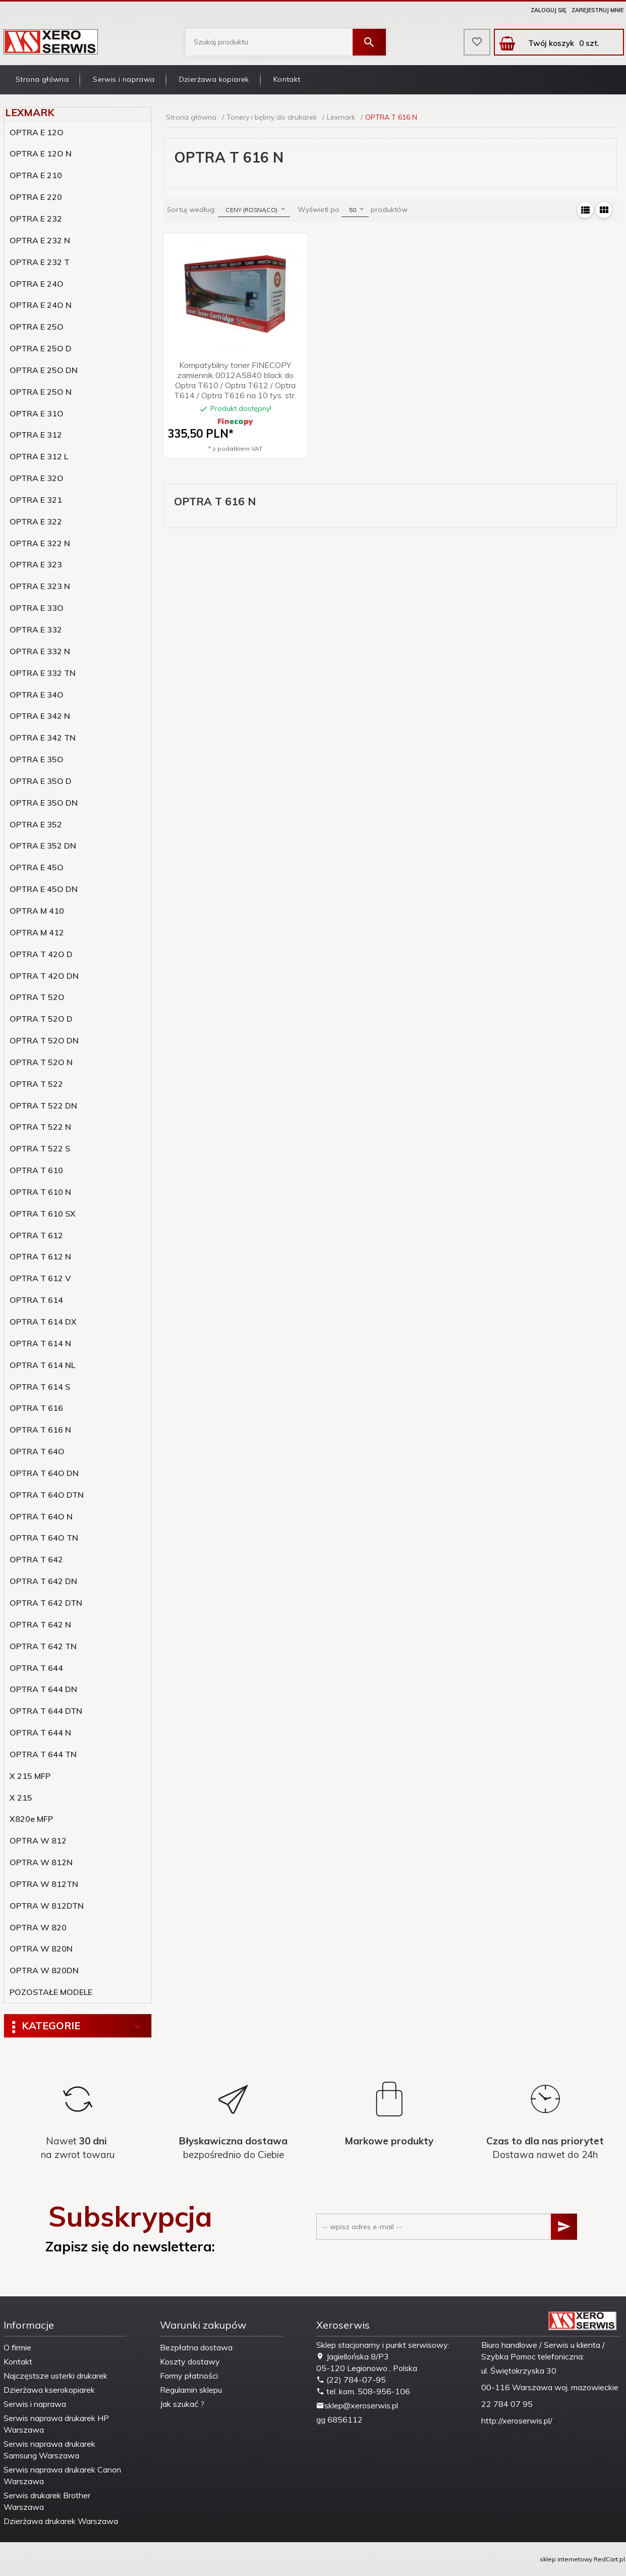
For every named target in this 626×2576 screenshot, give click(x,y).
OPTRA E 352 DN (43, 845)
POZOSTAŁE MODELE (51, 1992)
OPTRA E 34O (37, 695)
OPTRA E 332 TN (43, 673)
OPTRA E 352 (36, 824)
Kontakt (287, 79)
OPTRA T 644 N (40, 1732)
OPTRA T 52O (37, 997)
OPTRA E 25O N (41, 392)
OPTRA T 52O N (41, 1062)
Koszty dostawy (190, 2361)
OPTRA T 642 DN (43, 1581)
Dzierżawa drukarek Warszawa (61, 2521)
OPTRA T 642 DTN (46, 1603)
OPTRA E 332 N (40, 651)
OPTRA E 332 (36, 629)
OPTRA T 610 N (40, 1192)
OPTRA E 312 (36, 435)
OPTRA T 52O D (41, 1019)
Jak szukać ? (182, 2404)
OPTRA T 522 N (40, 1127)
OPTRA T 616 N (40, 1430)
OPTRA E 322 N (40, 543)
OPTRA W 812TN (44, 1884)
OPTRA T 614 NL (42, 1365)
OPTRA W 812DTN (47, 1906)
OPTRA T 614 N (40, 1343)
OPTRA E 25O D (41, 348)
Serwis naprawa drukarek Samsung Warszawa (49, 2449)
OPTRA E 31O (37, 413)
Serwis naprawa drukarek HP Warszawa (56, 2424)
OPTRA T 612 (36, 1235)
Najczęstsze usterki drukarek (55, 2376)
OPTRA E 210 (36, 175)
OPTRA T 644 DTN (46, 1711)
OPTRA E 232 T (40, 262)
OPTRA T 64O (37, 1451)
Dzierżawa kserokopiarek (49, 2390)
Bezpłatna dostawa (196, 2347)
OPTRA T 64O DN (44, 1473)
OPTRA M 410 (37, 911)
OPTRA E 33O (37, 608)
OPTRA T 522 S (40, 1148)
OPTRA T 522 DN (43, 1105)
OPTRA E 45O (37, 867)
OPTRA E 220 (36, 197)
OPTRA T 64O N (41, 1516)
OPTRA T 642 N (40, 1624)
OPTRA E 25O (37, 327)
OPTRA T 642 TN (43, 1646)
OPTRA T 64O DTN (47, 1495)
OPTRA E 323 (36, 564)
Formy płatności (189, 2376)
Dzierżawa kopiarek (214, 79)
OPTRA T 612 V (40, 1278)
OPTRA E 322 (36, 521)
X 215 (21, 1798)
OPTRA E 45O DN (44, 889)
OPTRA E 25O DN (44, 370)
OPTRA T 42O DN (44, 976)
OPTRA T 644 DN (43, 1689)
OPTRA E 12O (37, 132)
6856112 (345, 2419)
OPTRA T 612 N (40, 1256)
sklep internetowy (566, 2559)
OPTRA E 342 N (40, 716)
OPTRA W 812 (38, 1840)
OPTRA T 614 (36, 1300)
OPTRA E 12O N (41, 153)
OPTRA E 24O (37, 284)
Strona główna (42, 79)
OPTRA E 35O (37, 759)
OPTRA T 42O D (41, 954)
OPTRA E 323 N (40, 586)
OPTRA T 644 (36, 1668)
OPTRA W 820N (41, 1948)
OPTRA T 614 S (40, 1387)
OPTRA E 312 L (39, 456)
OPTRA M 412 (37, 932)
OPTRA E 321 (36, 500)
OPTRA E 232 (36, 219)
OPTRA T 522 (36, 1084)
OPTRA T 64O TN (44, 1538)
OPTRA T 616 (36, 1408)
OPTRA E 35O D (41, 781)
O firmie (17, 2347)
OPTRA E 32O (37, 478)
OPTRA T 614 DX (43, 1322)
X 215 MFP (30, 1776)
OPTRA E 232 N (40, 240)
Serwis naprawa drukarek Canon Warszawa (62, 2475)
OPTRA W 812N (41, 1862)
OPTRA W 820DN (44, 1970)
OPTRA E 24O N (41, 305)
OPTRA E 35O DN (44, 803)
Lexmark (29, 112)
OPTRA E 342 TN (43, 737)
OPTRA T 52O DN (44, 1040)
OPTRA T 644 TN (43, 1754)
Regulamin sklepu (191, 2390)
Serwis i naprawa (123, 79)
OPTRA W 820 (38, 1927)
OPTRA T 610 (36, 1170)
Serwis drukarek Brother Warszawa (47, 2501)
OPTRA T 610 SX (43, 1213)
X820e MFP (31, 1819)
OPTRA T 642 (36, 1559)
